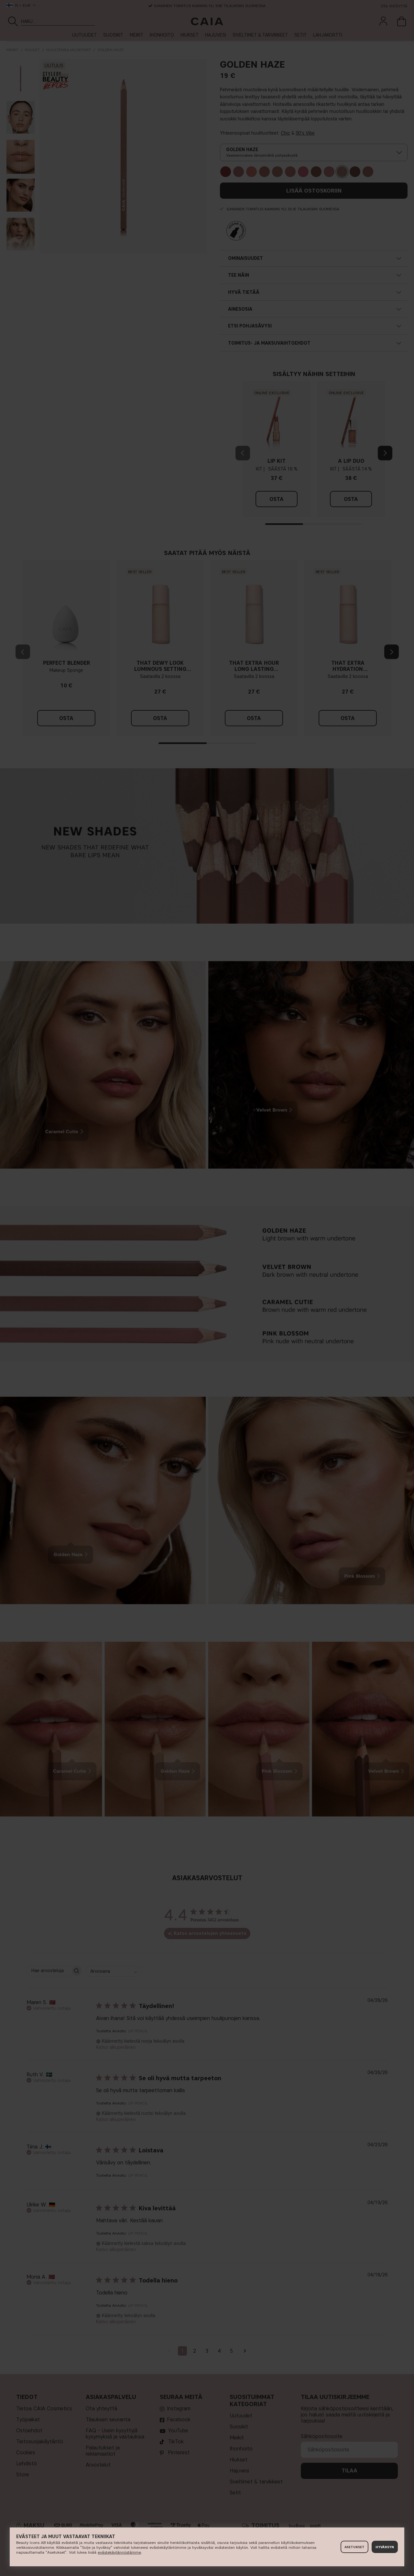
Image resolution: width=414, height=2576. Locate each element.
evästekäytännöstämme (119, 2552)
